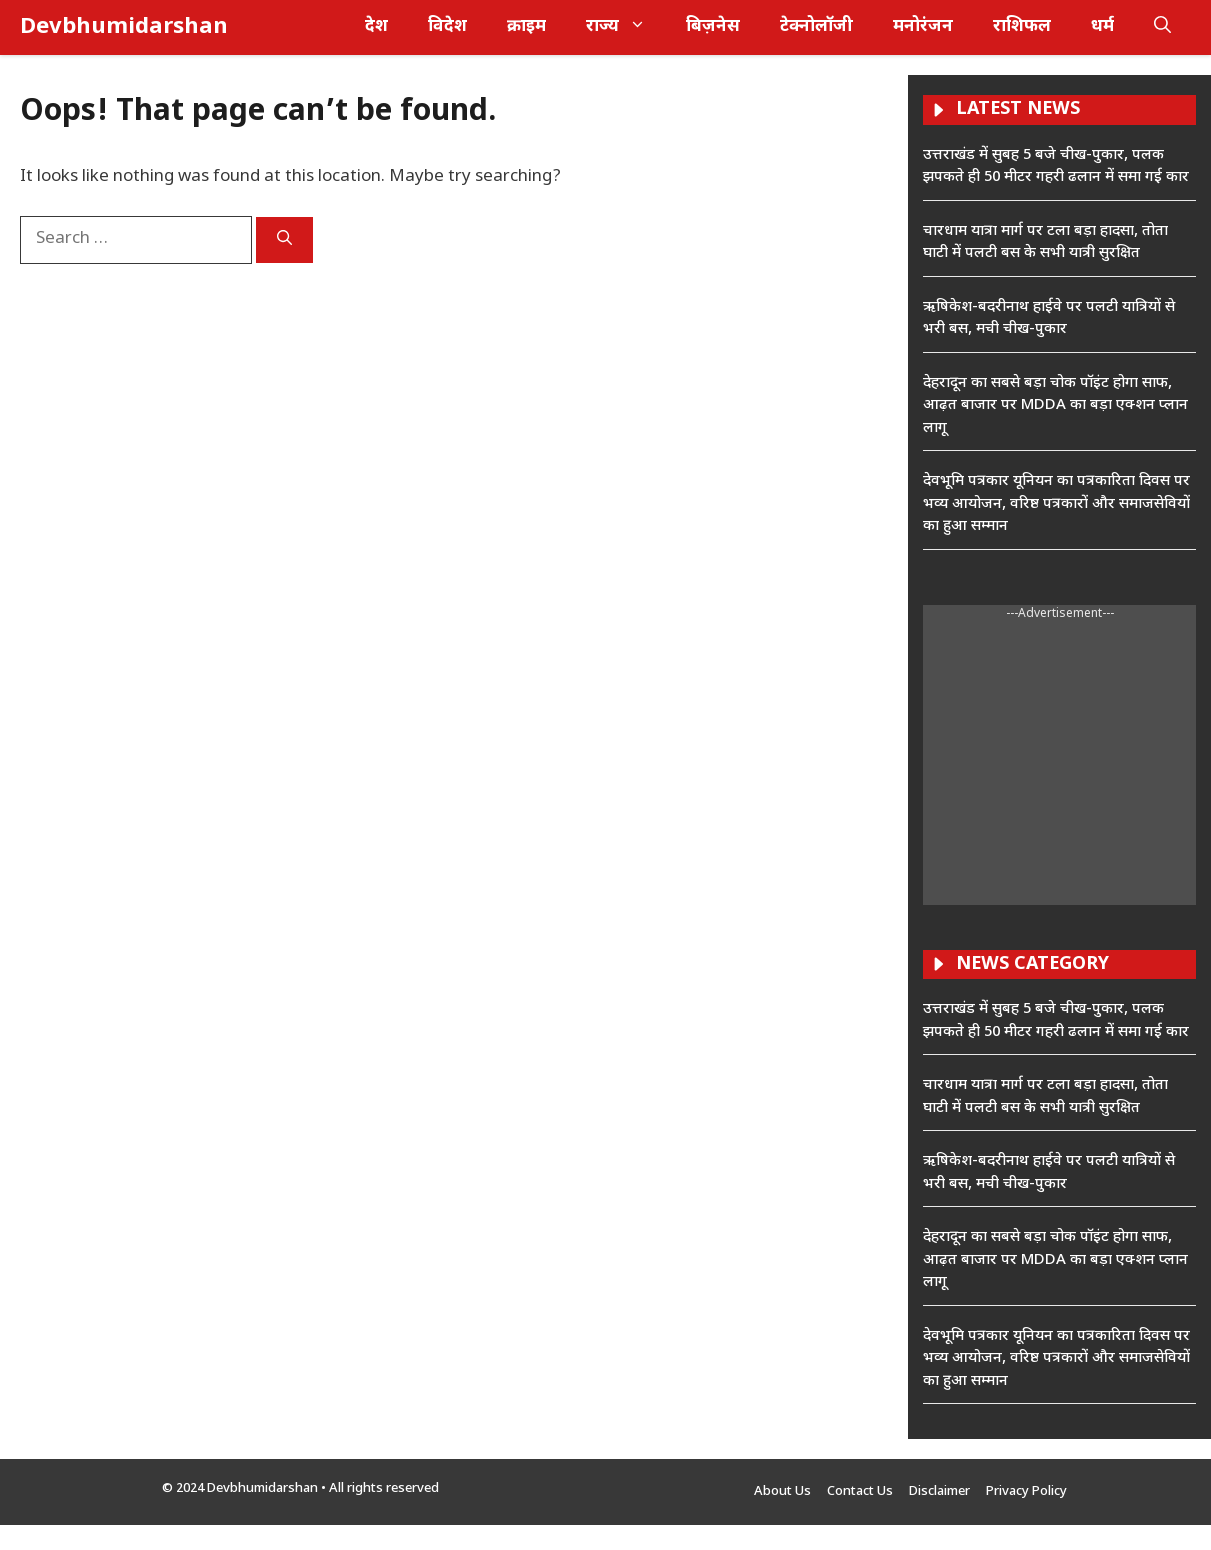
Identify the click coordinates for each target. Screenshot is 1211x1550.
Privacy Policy (1026, 1491)
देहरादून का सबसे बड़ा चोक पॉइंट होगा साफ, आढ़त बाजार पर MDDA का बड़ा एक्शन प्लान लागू (1055, 406)
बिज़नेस (713, 27)
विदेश (447, 27)
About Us (782, 1491)
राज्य (626, 27)
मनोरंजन (923, 27)
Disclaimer (939, 1491)
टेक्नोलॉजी (816, 27)
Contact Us (860, 1491)
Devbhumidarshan (124, 27)
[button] (1162, 27)
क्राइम (526, 27)
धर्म (1102, 27)
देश (376, 27)
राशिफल (1022, 27)
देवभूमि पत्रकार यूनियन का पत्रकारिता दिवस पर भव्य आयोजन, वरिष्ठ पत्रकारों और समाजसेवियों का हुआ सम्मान (1056, 504)
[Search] (284, 240)
